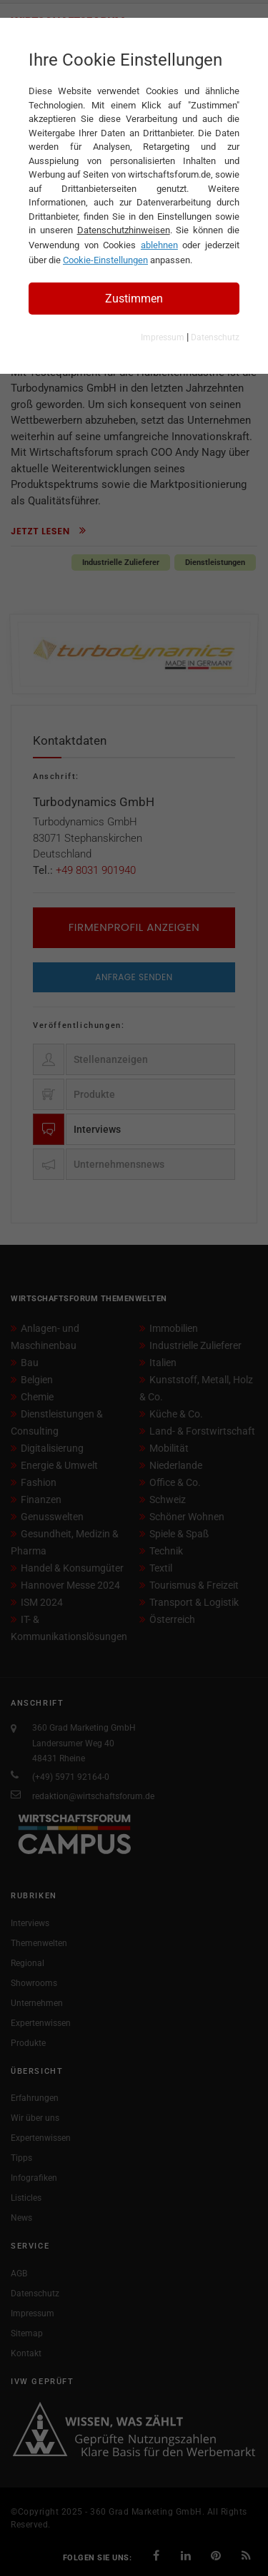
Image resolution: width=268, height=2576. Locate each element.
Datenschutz (215, 337)
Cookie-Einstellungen (105, 260)
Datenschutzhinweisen (123, 230)
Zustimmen (134, 298)
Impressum (162, 337)
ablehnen (159, 245)
